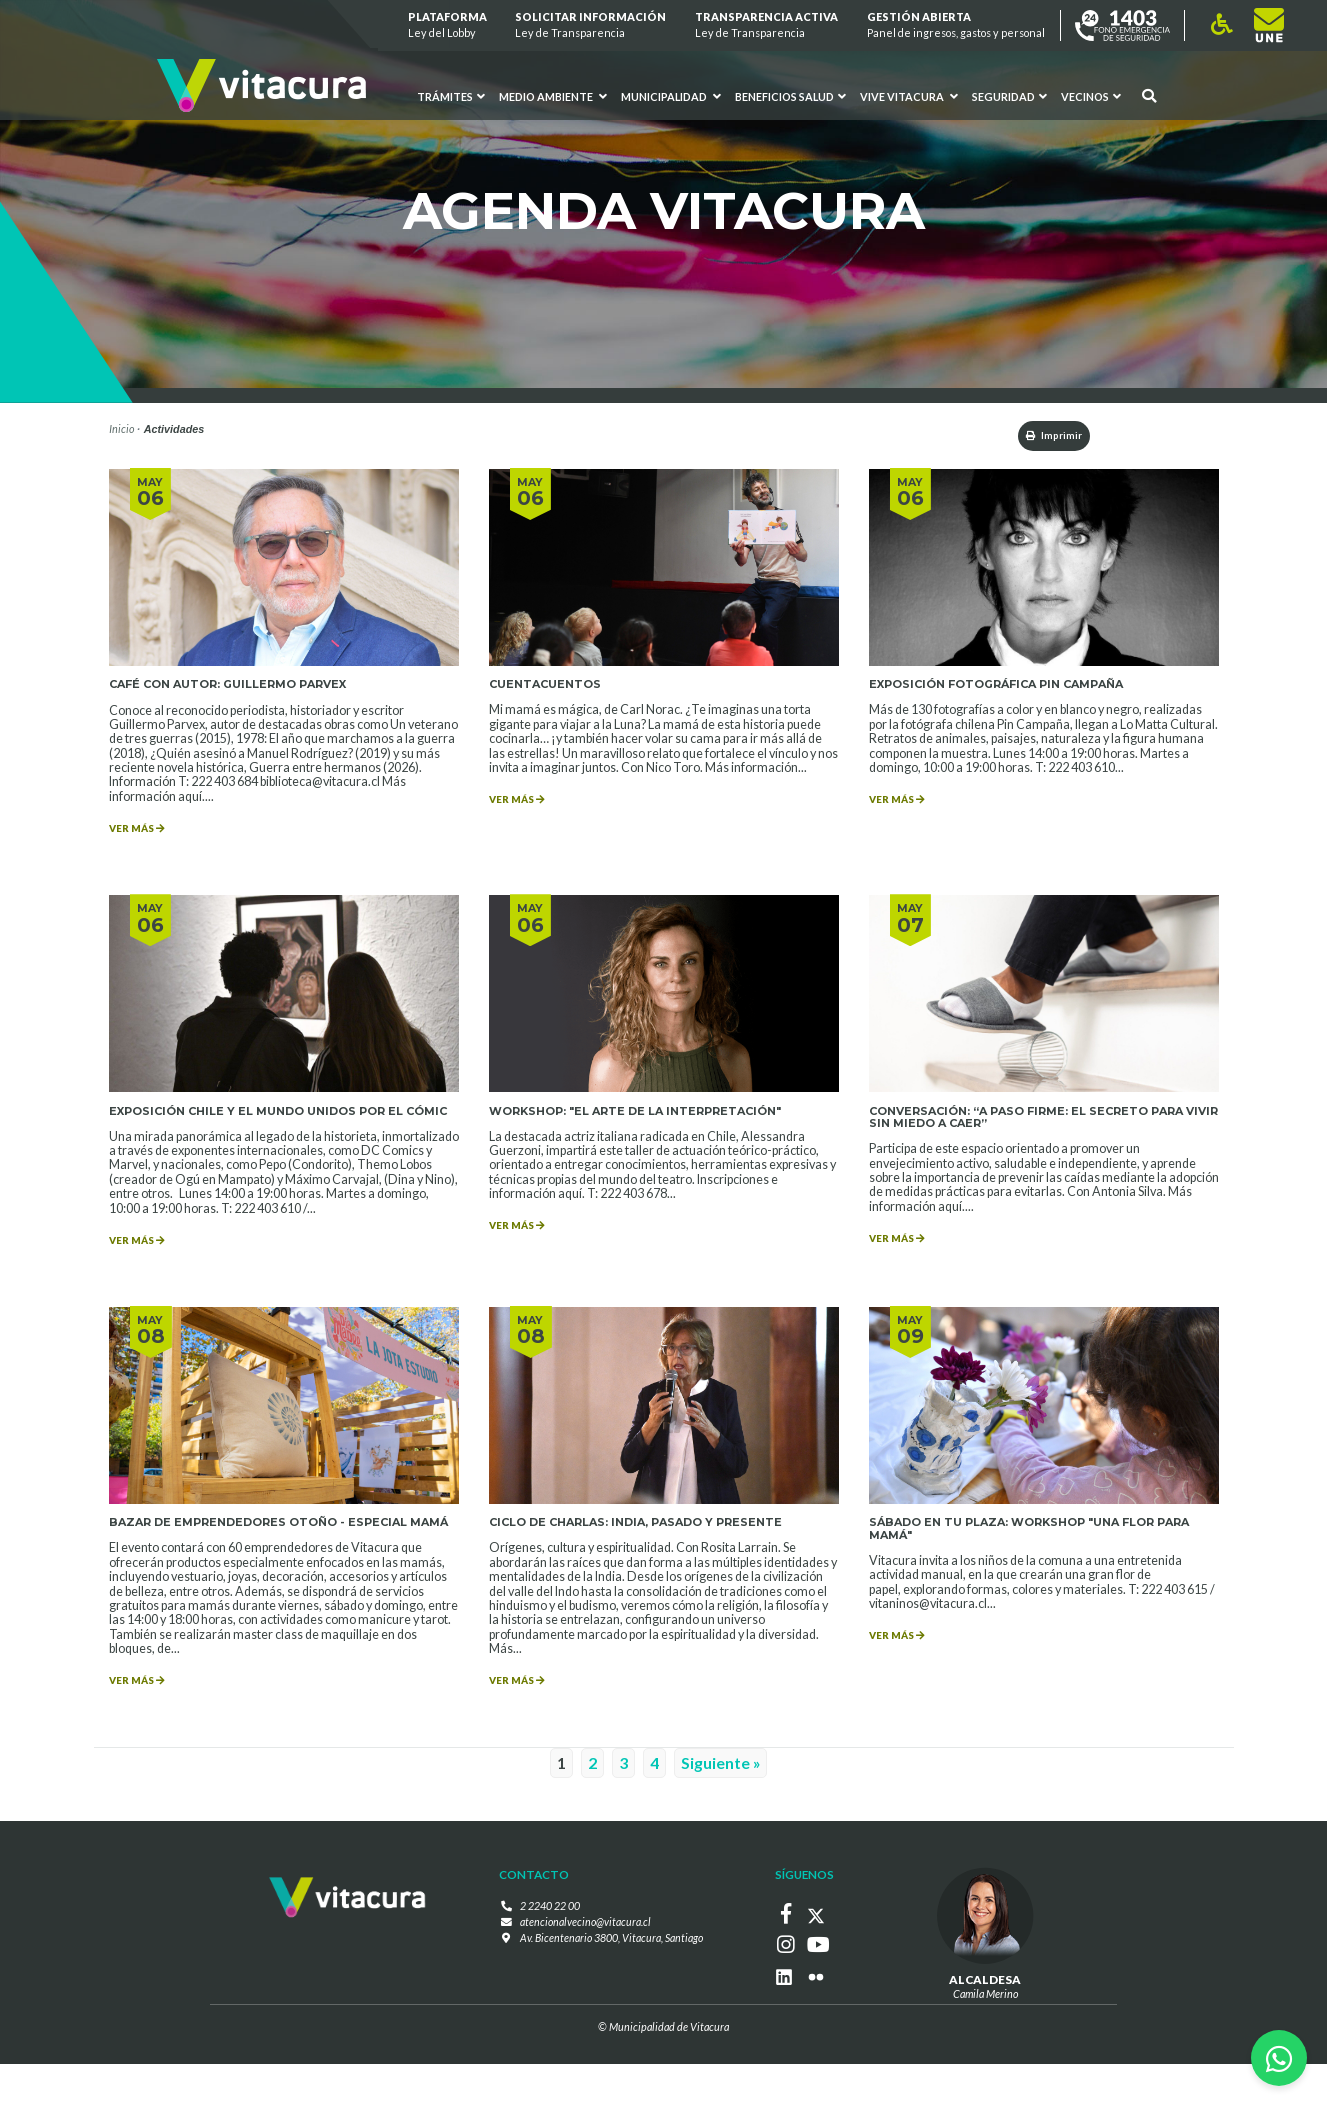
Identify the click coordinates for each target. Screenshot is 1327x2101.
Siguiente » (720, 1810)
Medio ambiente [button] (553, 97)
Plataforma (447, 25)
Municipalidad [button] (671, 97)
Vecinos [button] (1091, 97)
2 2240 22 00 (550, 1953)
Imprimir (1043, 436)
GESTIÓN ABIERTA (956, 25)
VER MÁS (142, 835)
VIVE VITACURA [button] (909, 97)
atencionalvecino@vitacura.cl (585, 1968)
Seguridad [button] (1009, 97)
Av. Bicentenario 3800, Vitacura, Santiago (611, 1983)
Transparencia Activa (766, 25)
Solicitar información (591, 25)
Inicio (121, 428)
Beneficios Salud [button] (790, 97)
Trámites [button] (451, 97)
